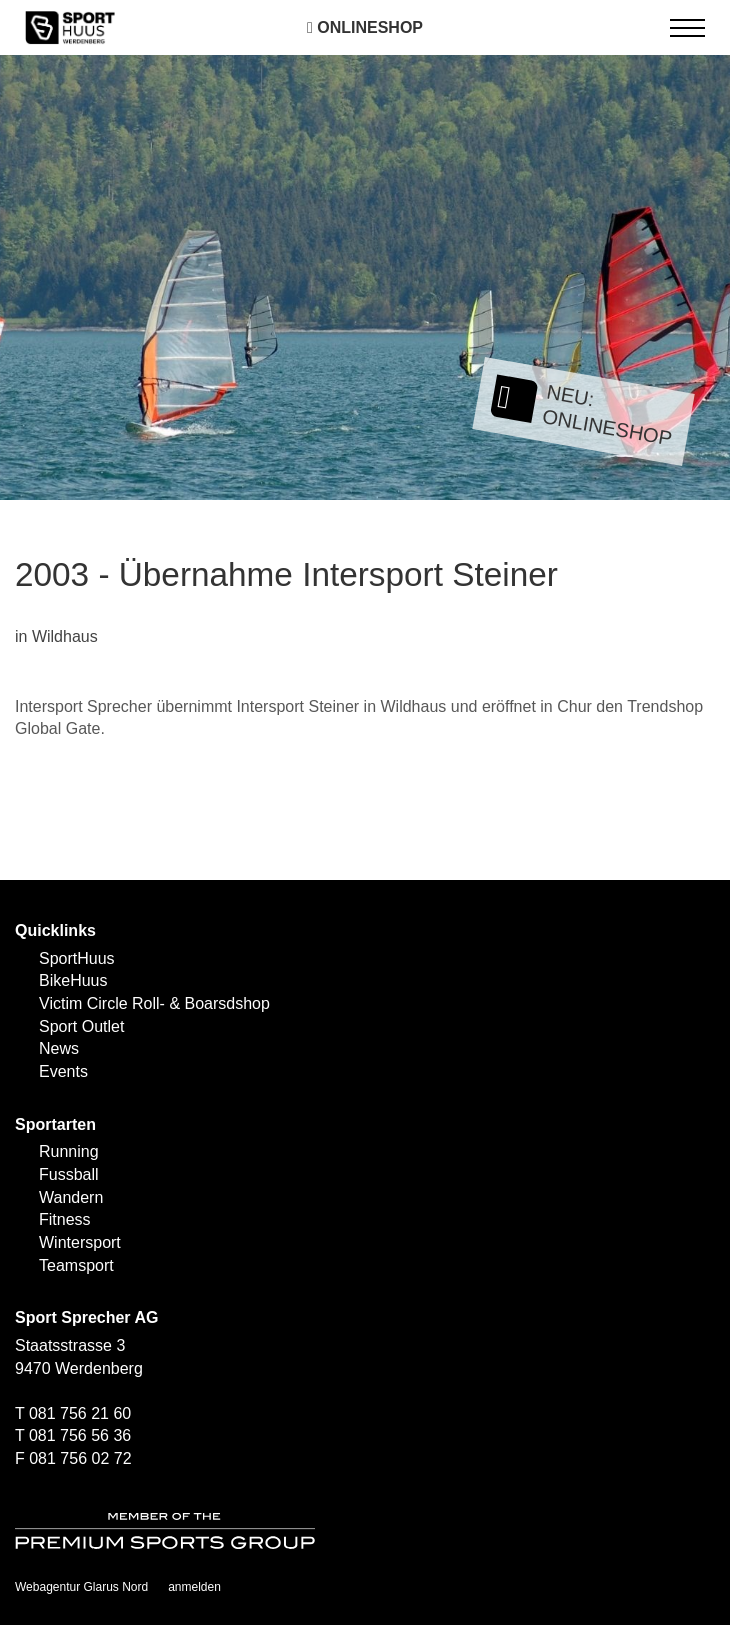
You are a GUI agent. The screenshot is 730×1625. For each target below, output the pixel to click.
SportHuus (77, 958)
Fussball (69, 1174)
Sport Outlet (81, 1026)
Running (69, 1151)
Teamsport (76, 1265)
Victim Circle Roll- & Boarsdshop (154, 1003)
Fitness (65, 1219)
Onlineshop (365, 27)
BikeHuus (73, 980)
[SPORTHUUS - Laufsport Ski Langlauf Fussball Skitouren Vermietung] (70, 26)
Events (63, 1071)
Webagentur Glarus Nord (81, 1587)
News (59, 1048)
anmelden (194, 1587)
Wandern (71, 1197)
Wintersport (80, 1242)
